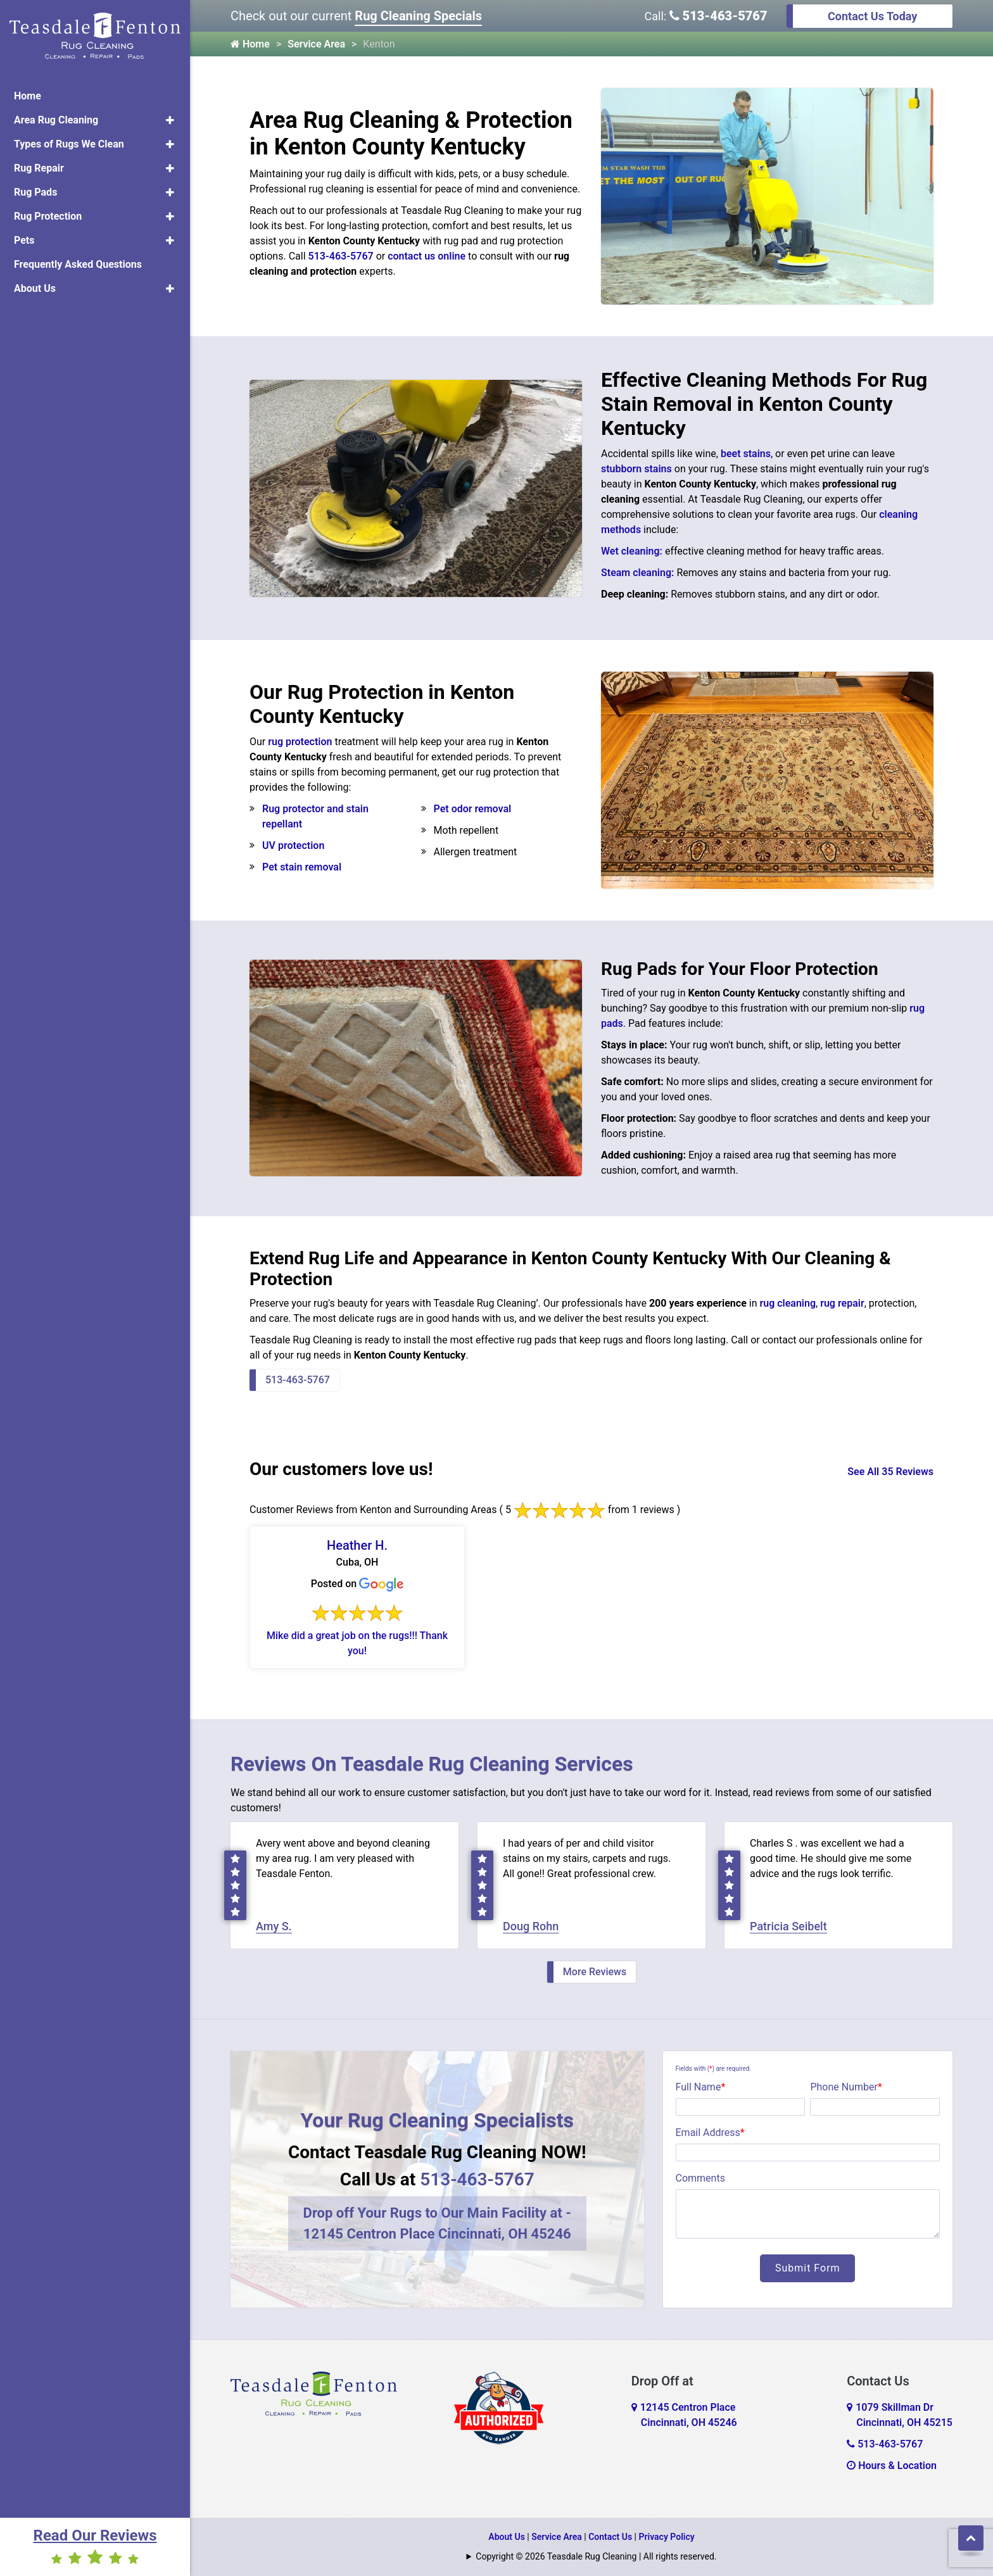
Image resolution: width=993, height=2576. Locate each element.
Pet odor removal (473, 809)
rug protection (300, 742)
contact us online (426, 256)
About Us (35, 288)
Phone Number (846, 2087)
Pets (24, 240)
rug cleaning (787, 1303)
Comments (700, 2178)
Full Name (701, 2087)
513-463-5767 (718, 15)
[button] (170, 120)
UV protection (293, 845)
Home (27, 96)
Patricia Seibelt (788, 1926)
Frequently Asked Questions (78, 264)
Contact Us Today (872, 16)
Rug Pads (35, 192)
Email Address (710, 2133)
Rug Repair (39, 168)
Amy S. (274, 1926)
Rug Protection (48, 216)
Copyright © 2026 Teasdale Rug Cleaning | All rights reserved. (596, 2556)
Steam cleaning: (637, 573)
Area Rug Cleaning (56, 120)
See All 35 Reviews (890, 1472)
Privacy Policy (667, 2537)
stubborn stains (636, 469)
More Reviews (594, 1972)
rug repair (842, 1303)
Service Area (316, 44)
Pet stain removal (301, 867)
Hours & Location (892, 2466)
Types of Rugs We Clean (69, 144)
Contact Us (610, 2537)
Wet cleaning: (631, 551)
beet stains (746, 454)
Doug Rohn (531, 1926)
